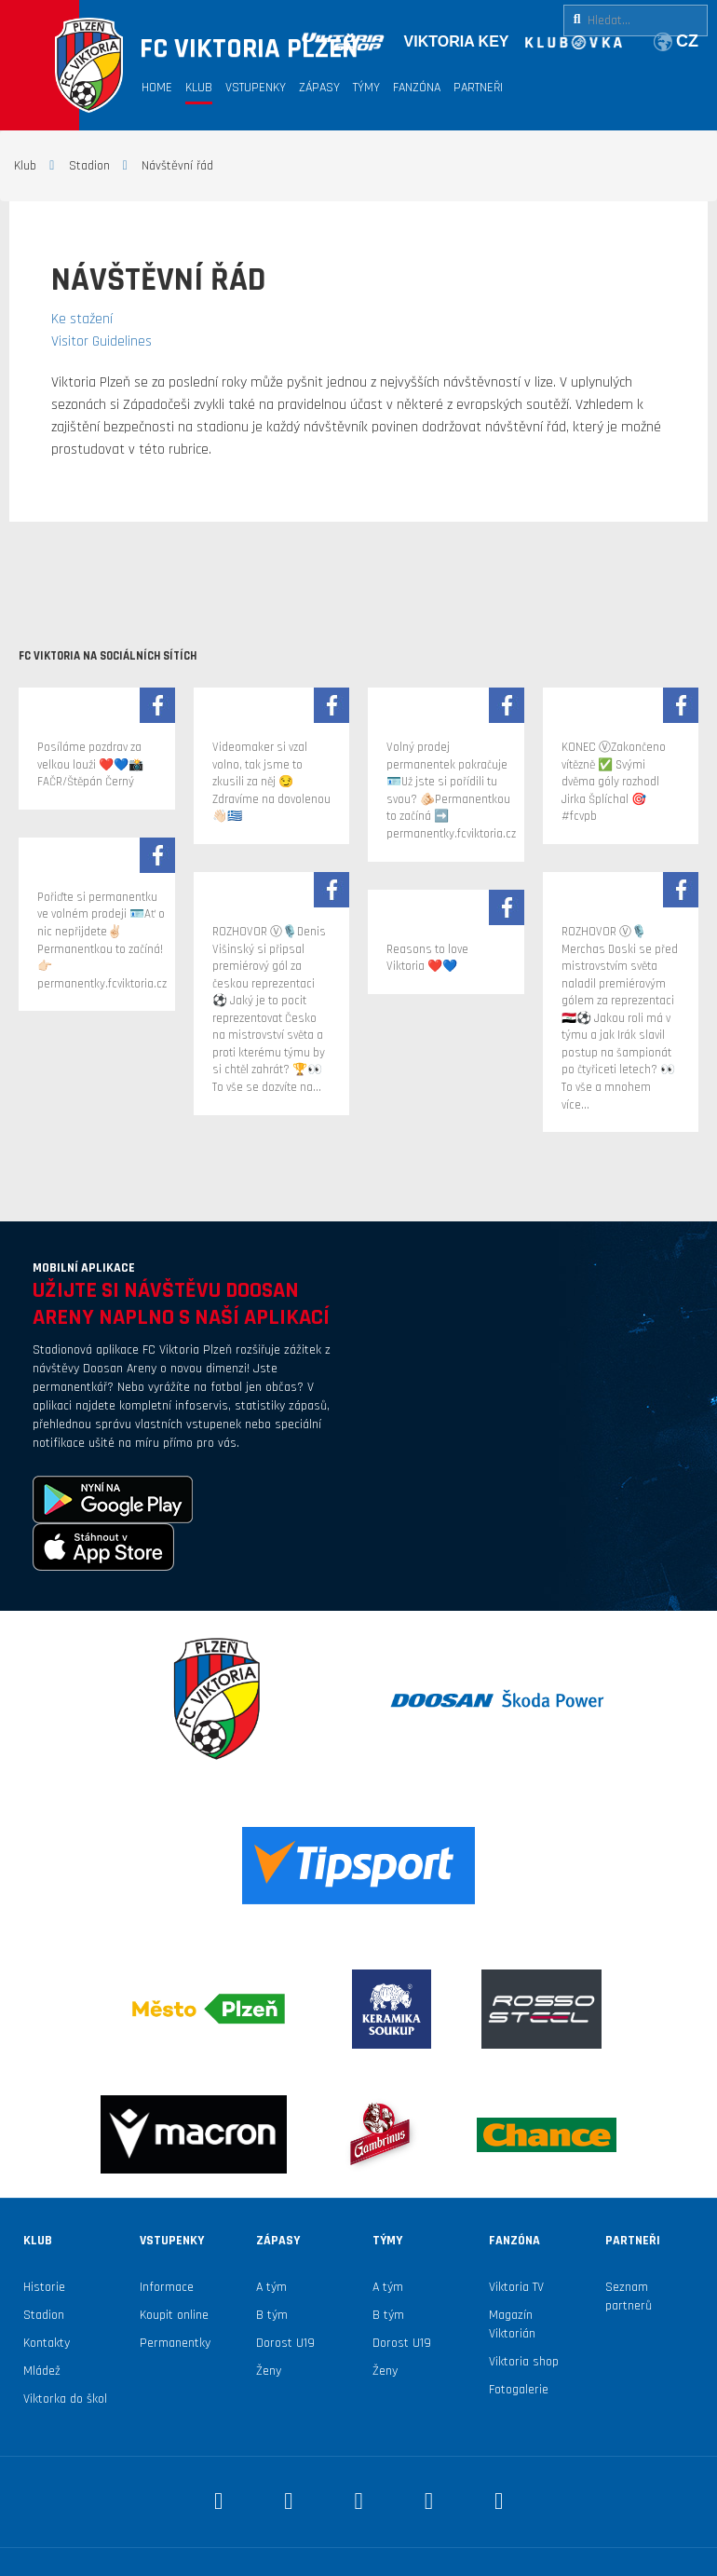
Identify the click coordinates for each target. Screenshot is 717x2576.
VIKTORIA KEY (456, 41)
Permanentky (175, 2343)
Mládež (42, 2371)
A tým (271, 2287)
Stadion (43, 2315)
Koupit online (174, 2315)
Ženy (268, 2371)
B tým (272, 2315)
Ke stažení (82, 319)
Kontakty (46, 2343)
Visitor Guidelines (101, 341)
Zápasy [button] (319, 87)
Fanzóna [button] (416, 87)
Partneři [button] (478, 87)
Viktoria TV (516, 2287)
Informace (167, 2287)
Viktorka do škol (65, 2399)
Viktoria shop (524, 2361)
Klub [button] (198, 87)
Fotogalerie (518, 2389)
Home (157, 87)
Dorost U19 (285, 2343)
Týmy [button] (366, 87)
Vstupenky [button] (255, 87)
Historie (44, 2287)
